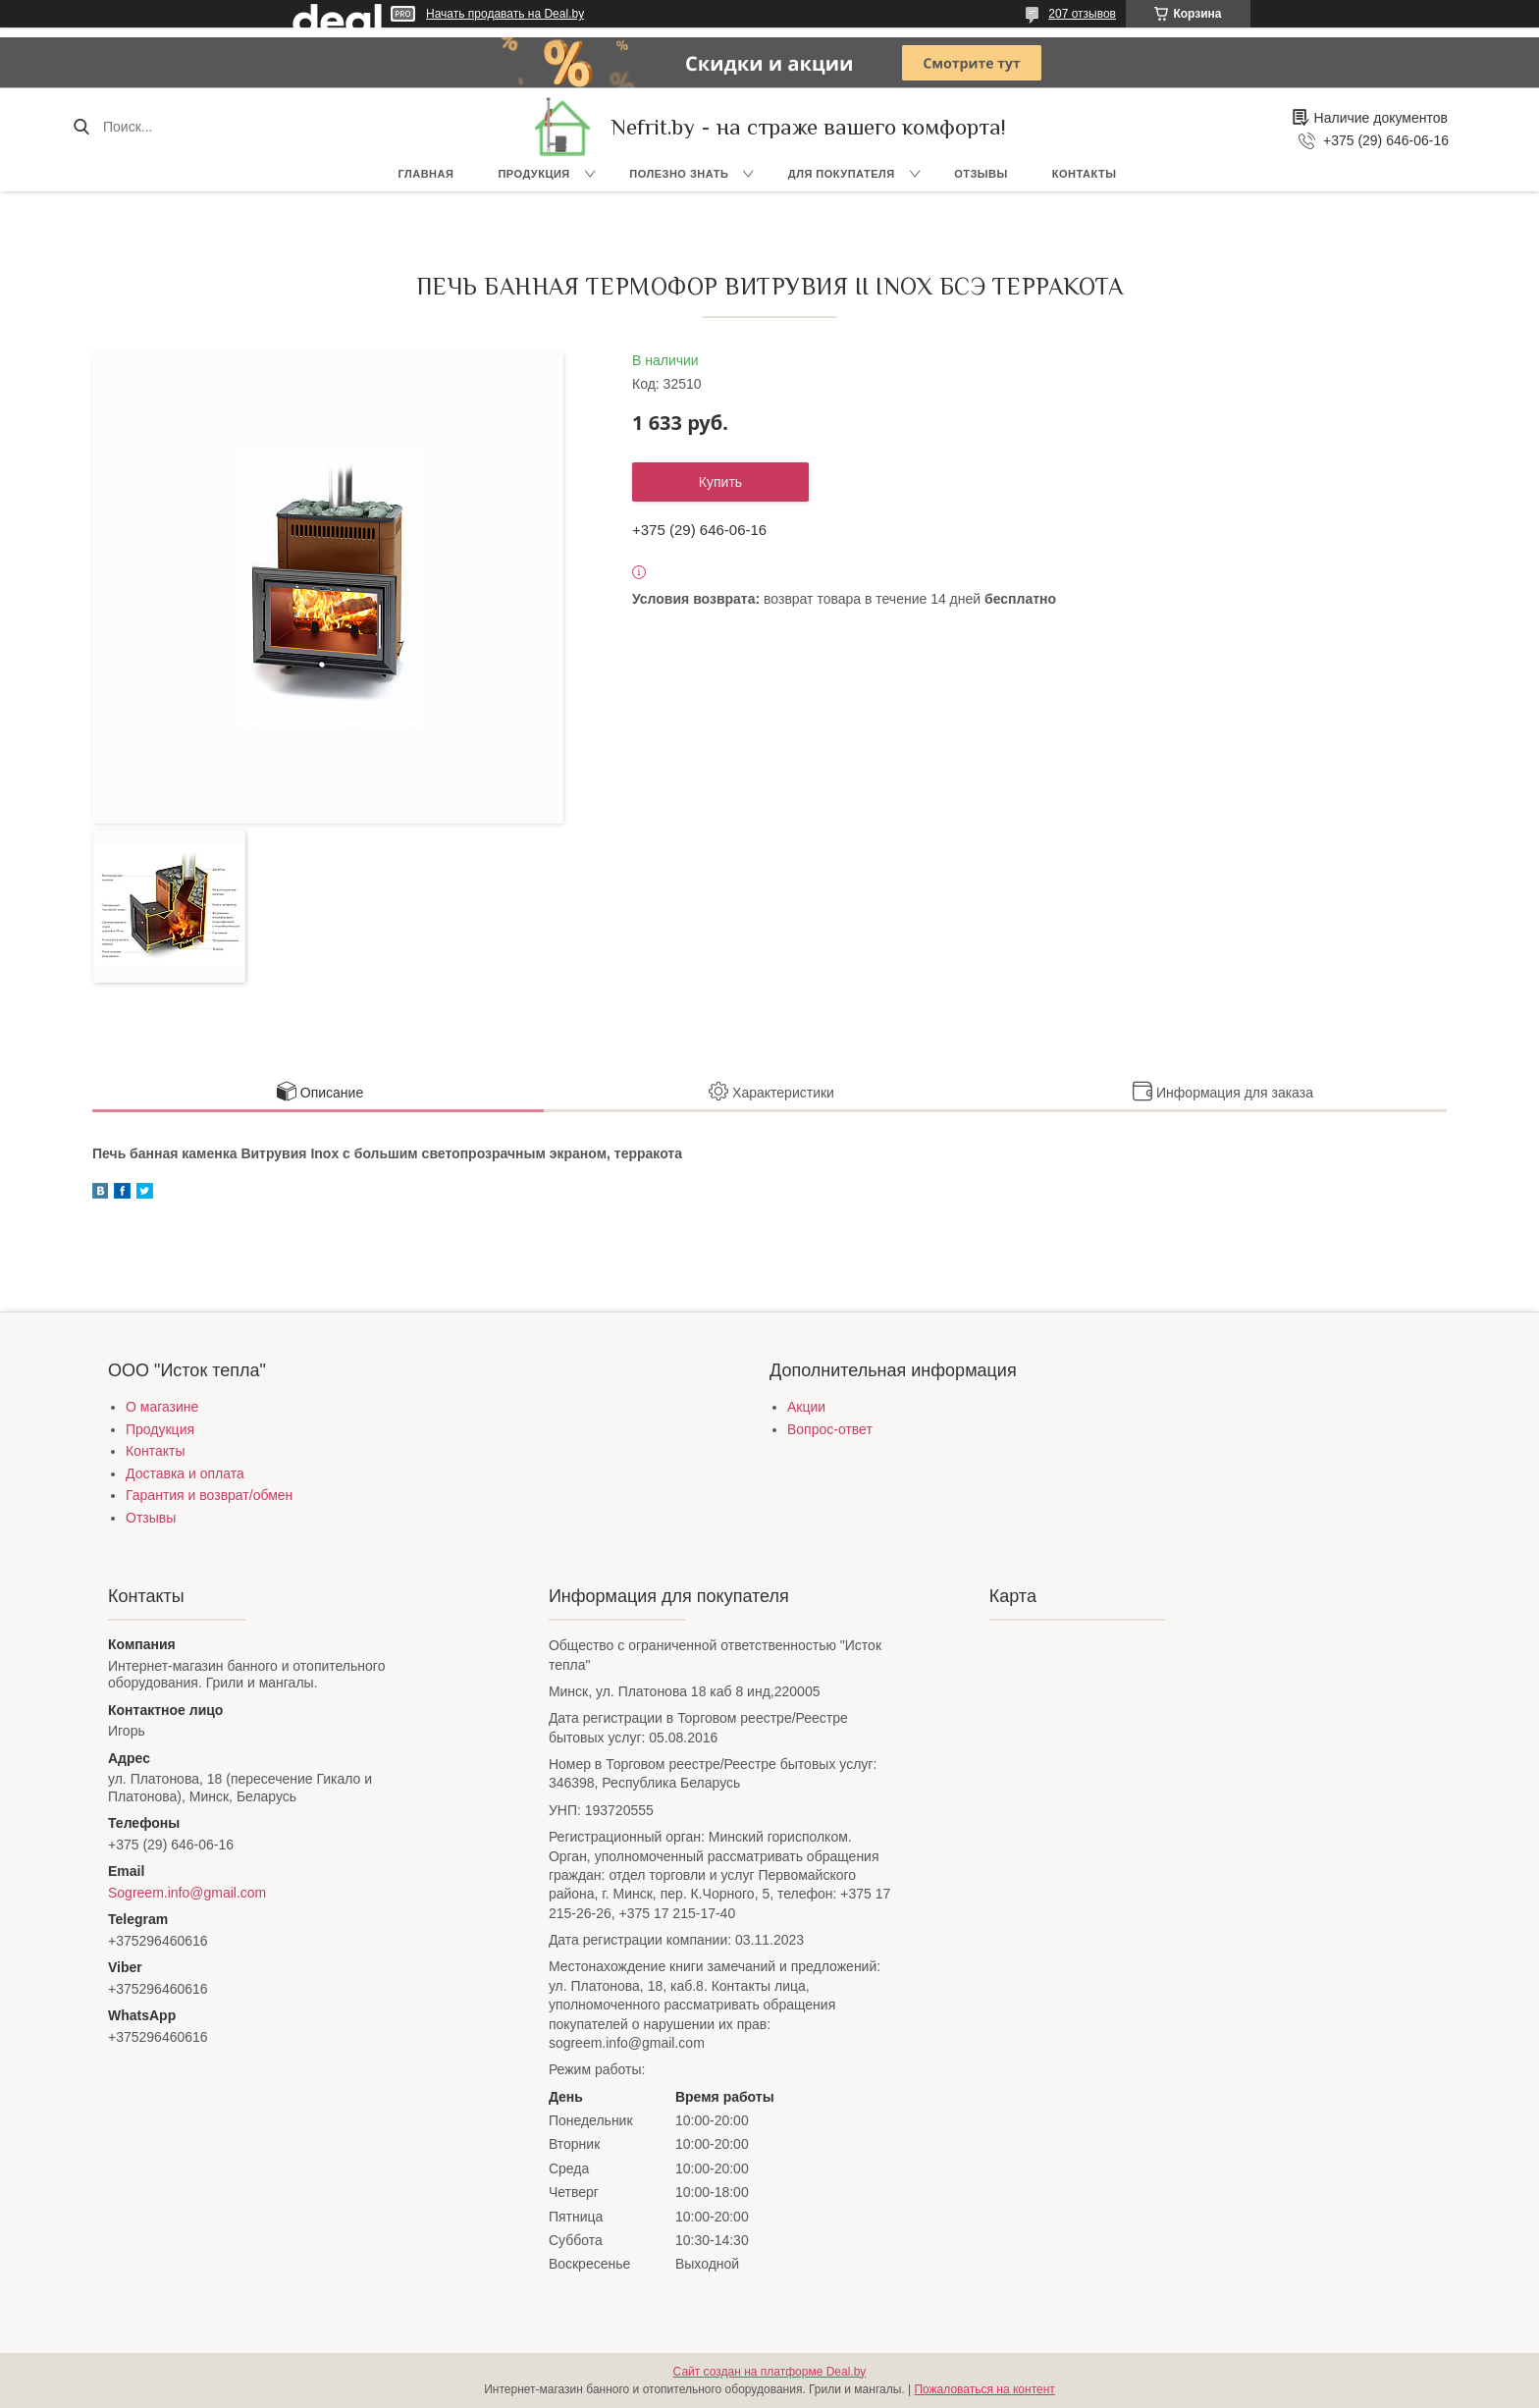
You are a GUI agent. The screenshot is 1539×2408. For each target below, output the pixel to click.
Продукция (533, 174)
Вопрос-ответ (830, 1429)
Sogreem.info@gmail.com (187, 1892)
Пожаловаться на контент (984, 2389)
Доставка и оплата (185, 1473)
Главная (426, 174)
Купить (720, 482)
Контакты (1084, 174)
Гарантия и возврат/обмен (209, 1495)
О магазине (162, 1407)
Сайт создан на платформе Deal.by (770, 2372)
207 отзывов (1082, 14)
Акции (806, 1407)
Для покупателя (841, 174)
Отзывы (981, 174)
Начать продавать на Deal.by (505, 14)
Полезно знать (678, 174)
